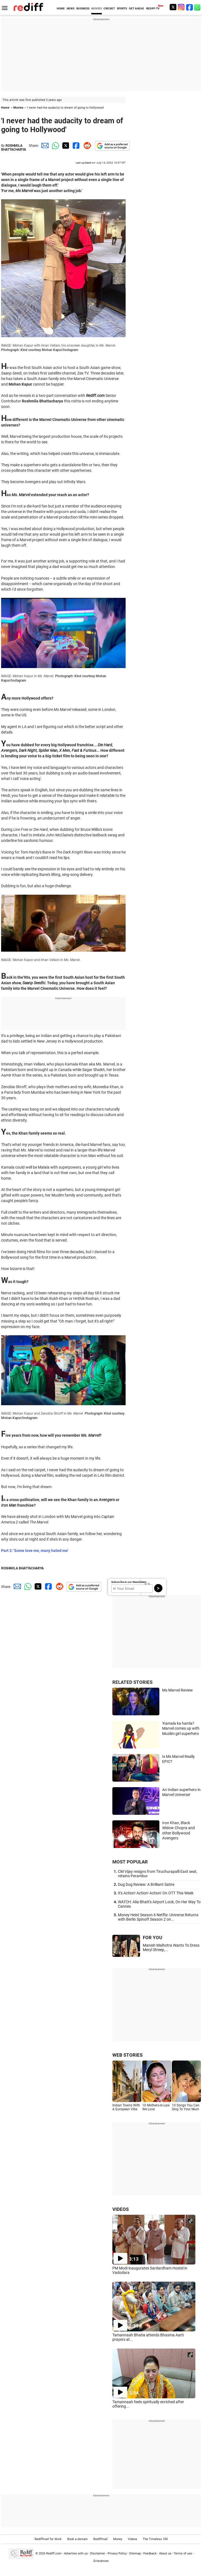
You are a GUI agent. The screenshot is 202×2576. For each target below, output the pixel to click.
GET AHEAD (136, 8)
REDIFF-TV (153, 8)
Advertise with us (76, 2553)
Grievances (101, 2561)
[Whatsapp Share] (54, 145)
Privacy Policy (117, 2553)
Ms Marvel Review (177, 1690)
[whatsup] (198, 7)
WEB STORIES (127, 2055)
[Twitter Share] (65, 145)
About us (165, 2553)
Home (5, 107)
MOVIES (96, 8)
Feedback (150, 2553)
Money (117, 2539)
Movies (18, 107)
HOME (61, 8)
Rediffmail (100, 2539)
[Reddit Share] (86, 145)
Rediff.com (53, 2553)
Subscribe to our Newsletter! (128, 1582)
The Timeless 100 (155, 2539)
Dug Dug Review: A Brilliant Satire (146, 1884)
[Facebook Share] (75, 145)
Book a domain (77, 2539)
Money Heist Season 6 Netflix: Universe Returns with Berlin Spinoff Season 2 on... (158, 1917)
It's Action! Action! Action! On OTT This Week (155, 1893)
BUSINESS (82, 8)
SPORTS (122, 8)
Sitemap (135, 2553)
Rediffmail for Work (48, 2539)
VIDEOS (120, 2209)
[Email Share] (44, 145)
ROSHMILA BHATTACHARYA (13, 147)
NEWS (70, 8)
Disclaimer (97, 2553)
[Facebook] (189, 7)
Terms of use (183, 2553)
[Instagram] (181, 7)
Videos (132, 2539)
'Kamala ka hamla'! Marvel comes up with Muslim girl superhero (181, 1728)
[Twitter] (173, 7)
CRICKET (109, 8)
